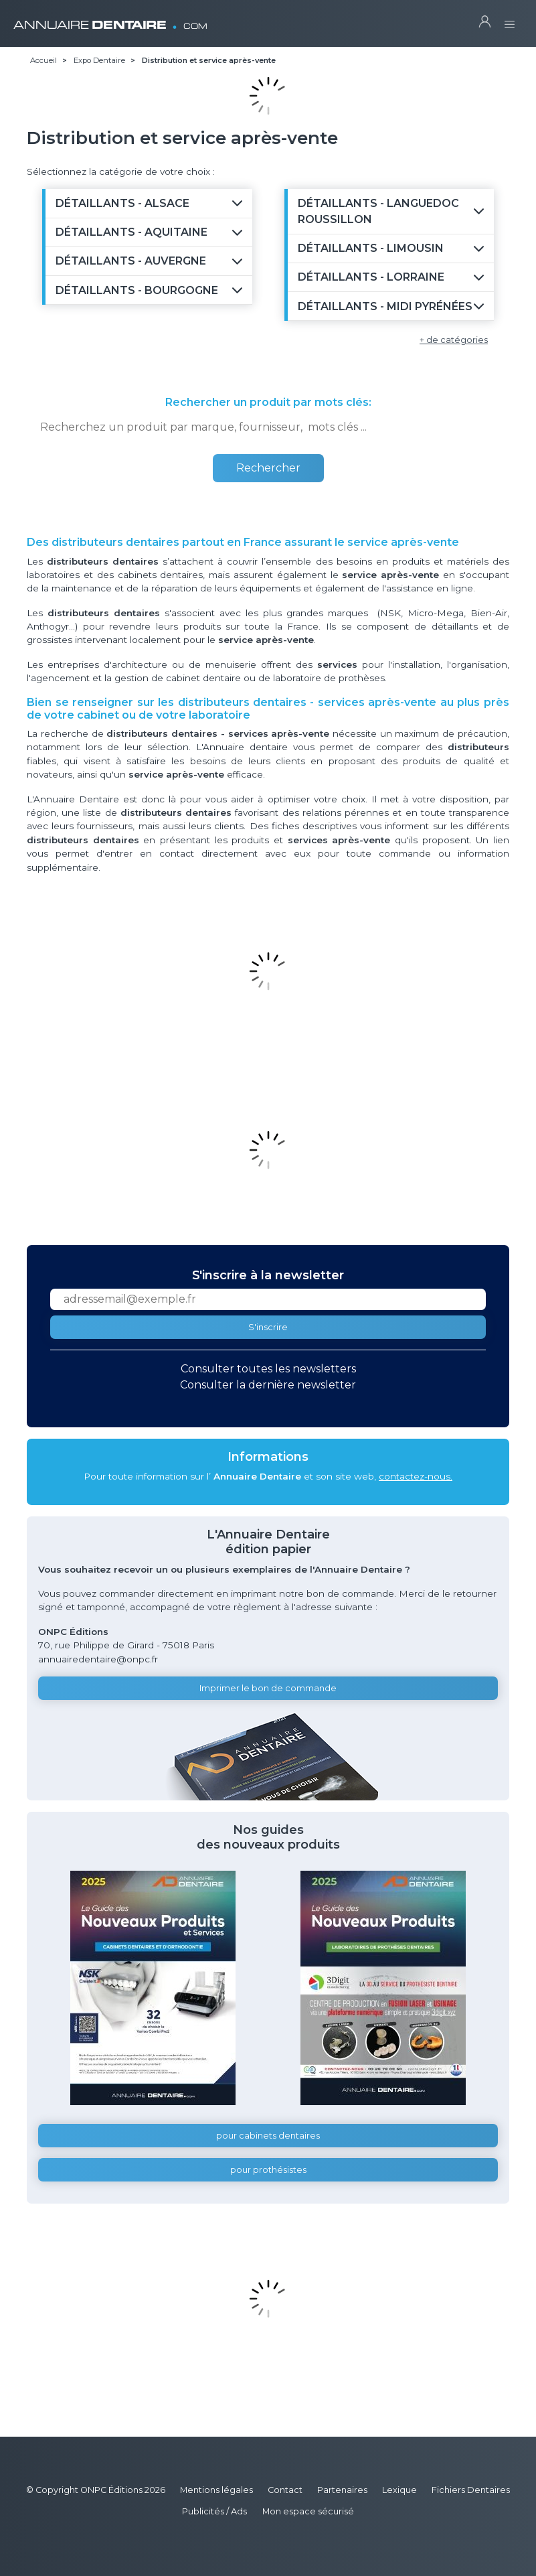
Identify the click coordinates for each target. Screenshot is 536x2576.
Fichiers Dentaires (471, 2490)
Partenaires (342, 2490)
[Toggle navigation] (509, 20)
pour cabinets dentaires (268, 2136)
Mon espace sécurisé (308, 2511)
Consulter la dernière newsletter (268, 1384)
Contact (285, 2490)
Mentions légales (216, 2490)
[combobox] (268, 427)
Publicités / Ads (214, 2511)
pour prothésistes (268, 2170)
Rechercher (268, 467)
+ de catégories (454, 340)
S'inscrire (268, 1327)
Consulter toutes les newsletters (268, 1368)
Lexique (399, 2490)
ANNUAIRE (110, 20)
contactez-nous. (415, 1476)
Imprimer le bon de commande (268, 1688)
